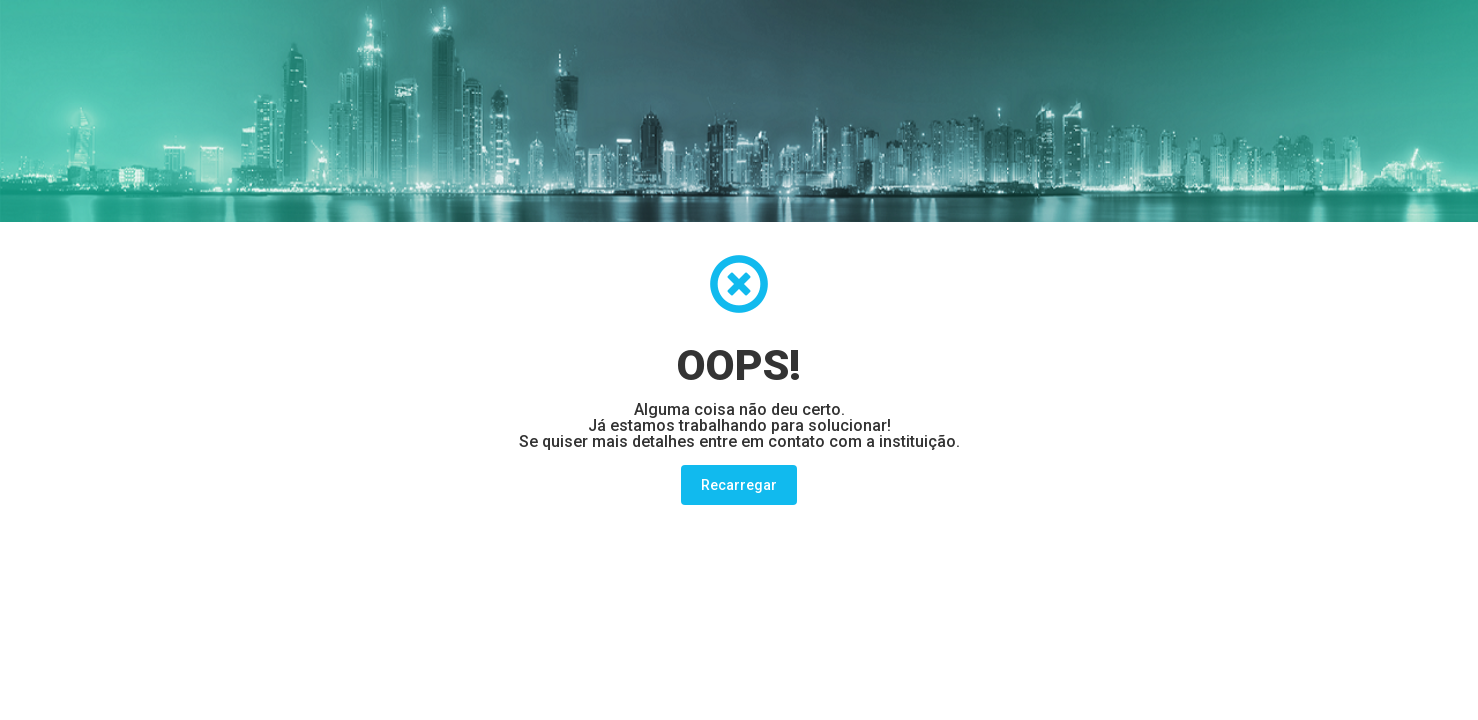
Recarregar (739, 485)
